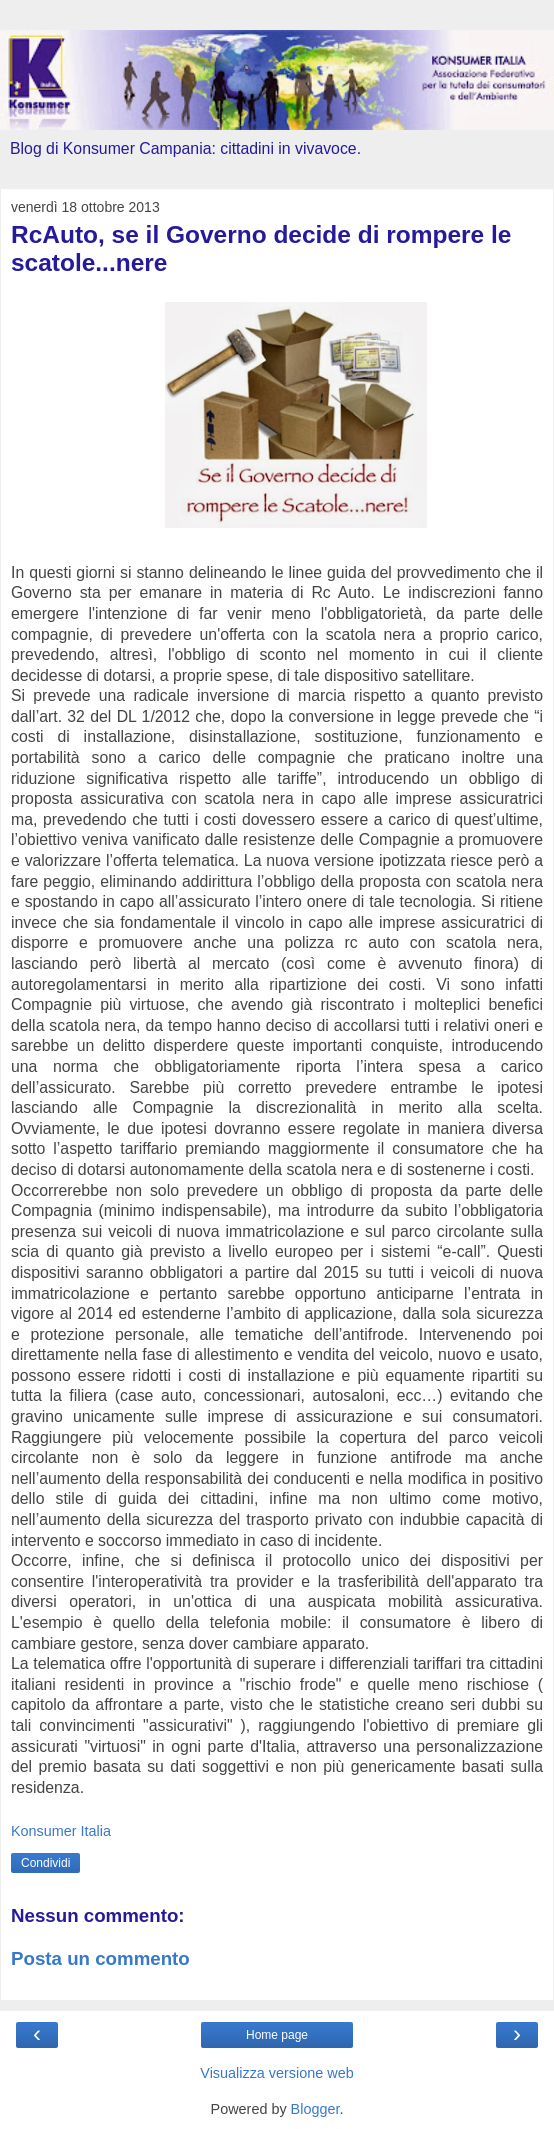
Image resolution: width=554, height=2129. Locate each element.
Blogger (315, 2109)
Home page (277, 2035)
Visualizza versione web (276, 2073)
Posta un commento (100, 1958)
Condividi (45, 1863)
